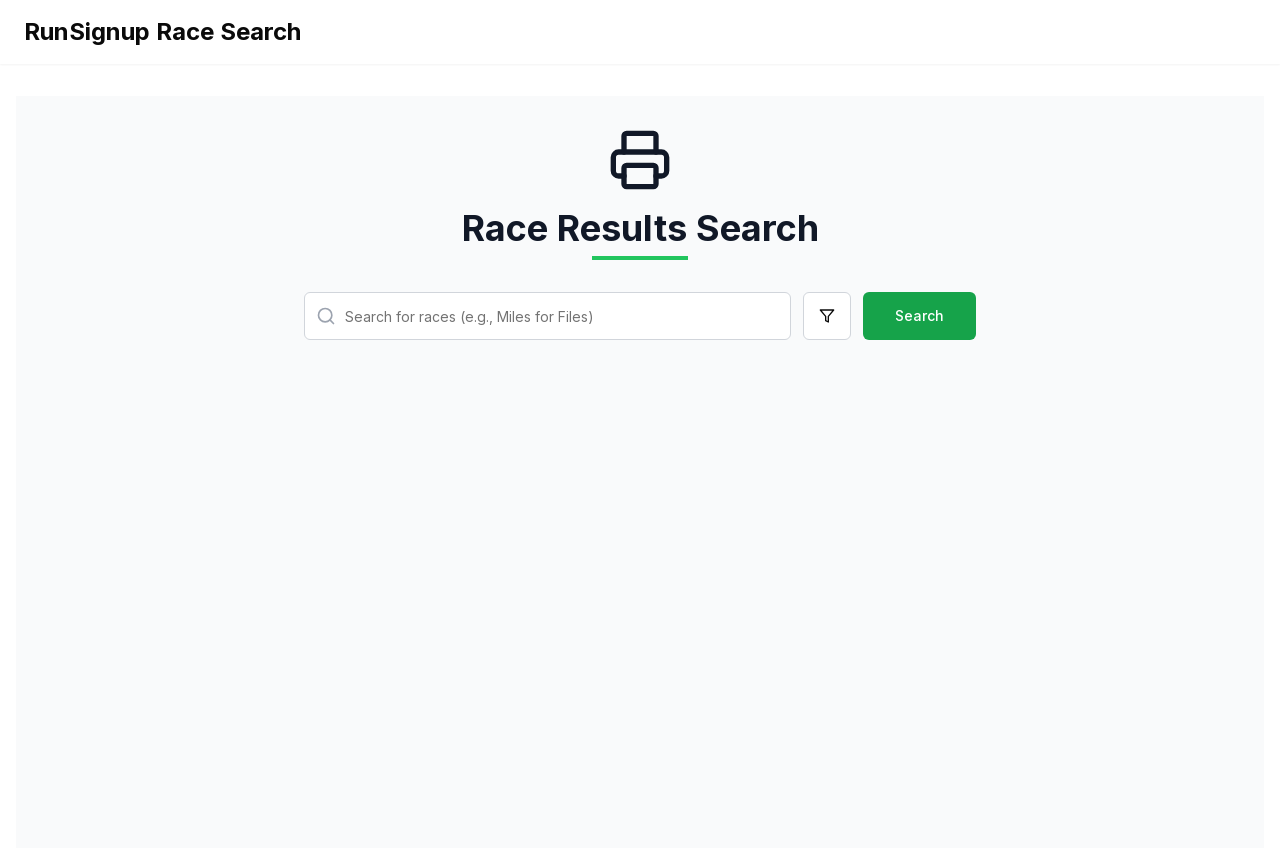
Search (919, 315)
